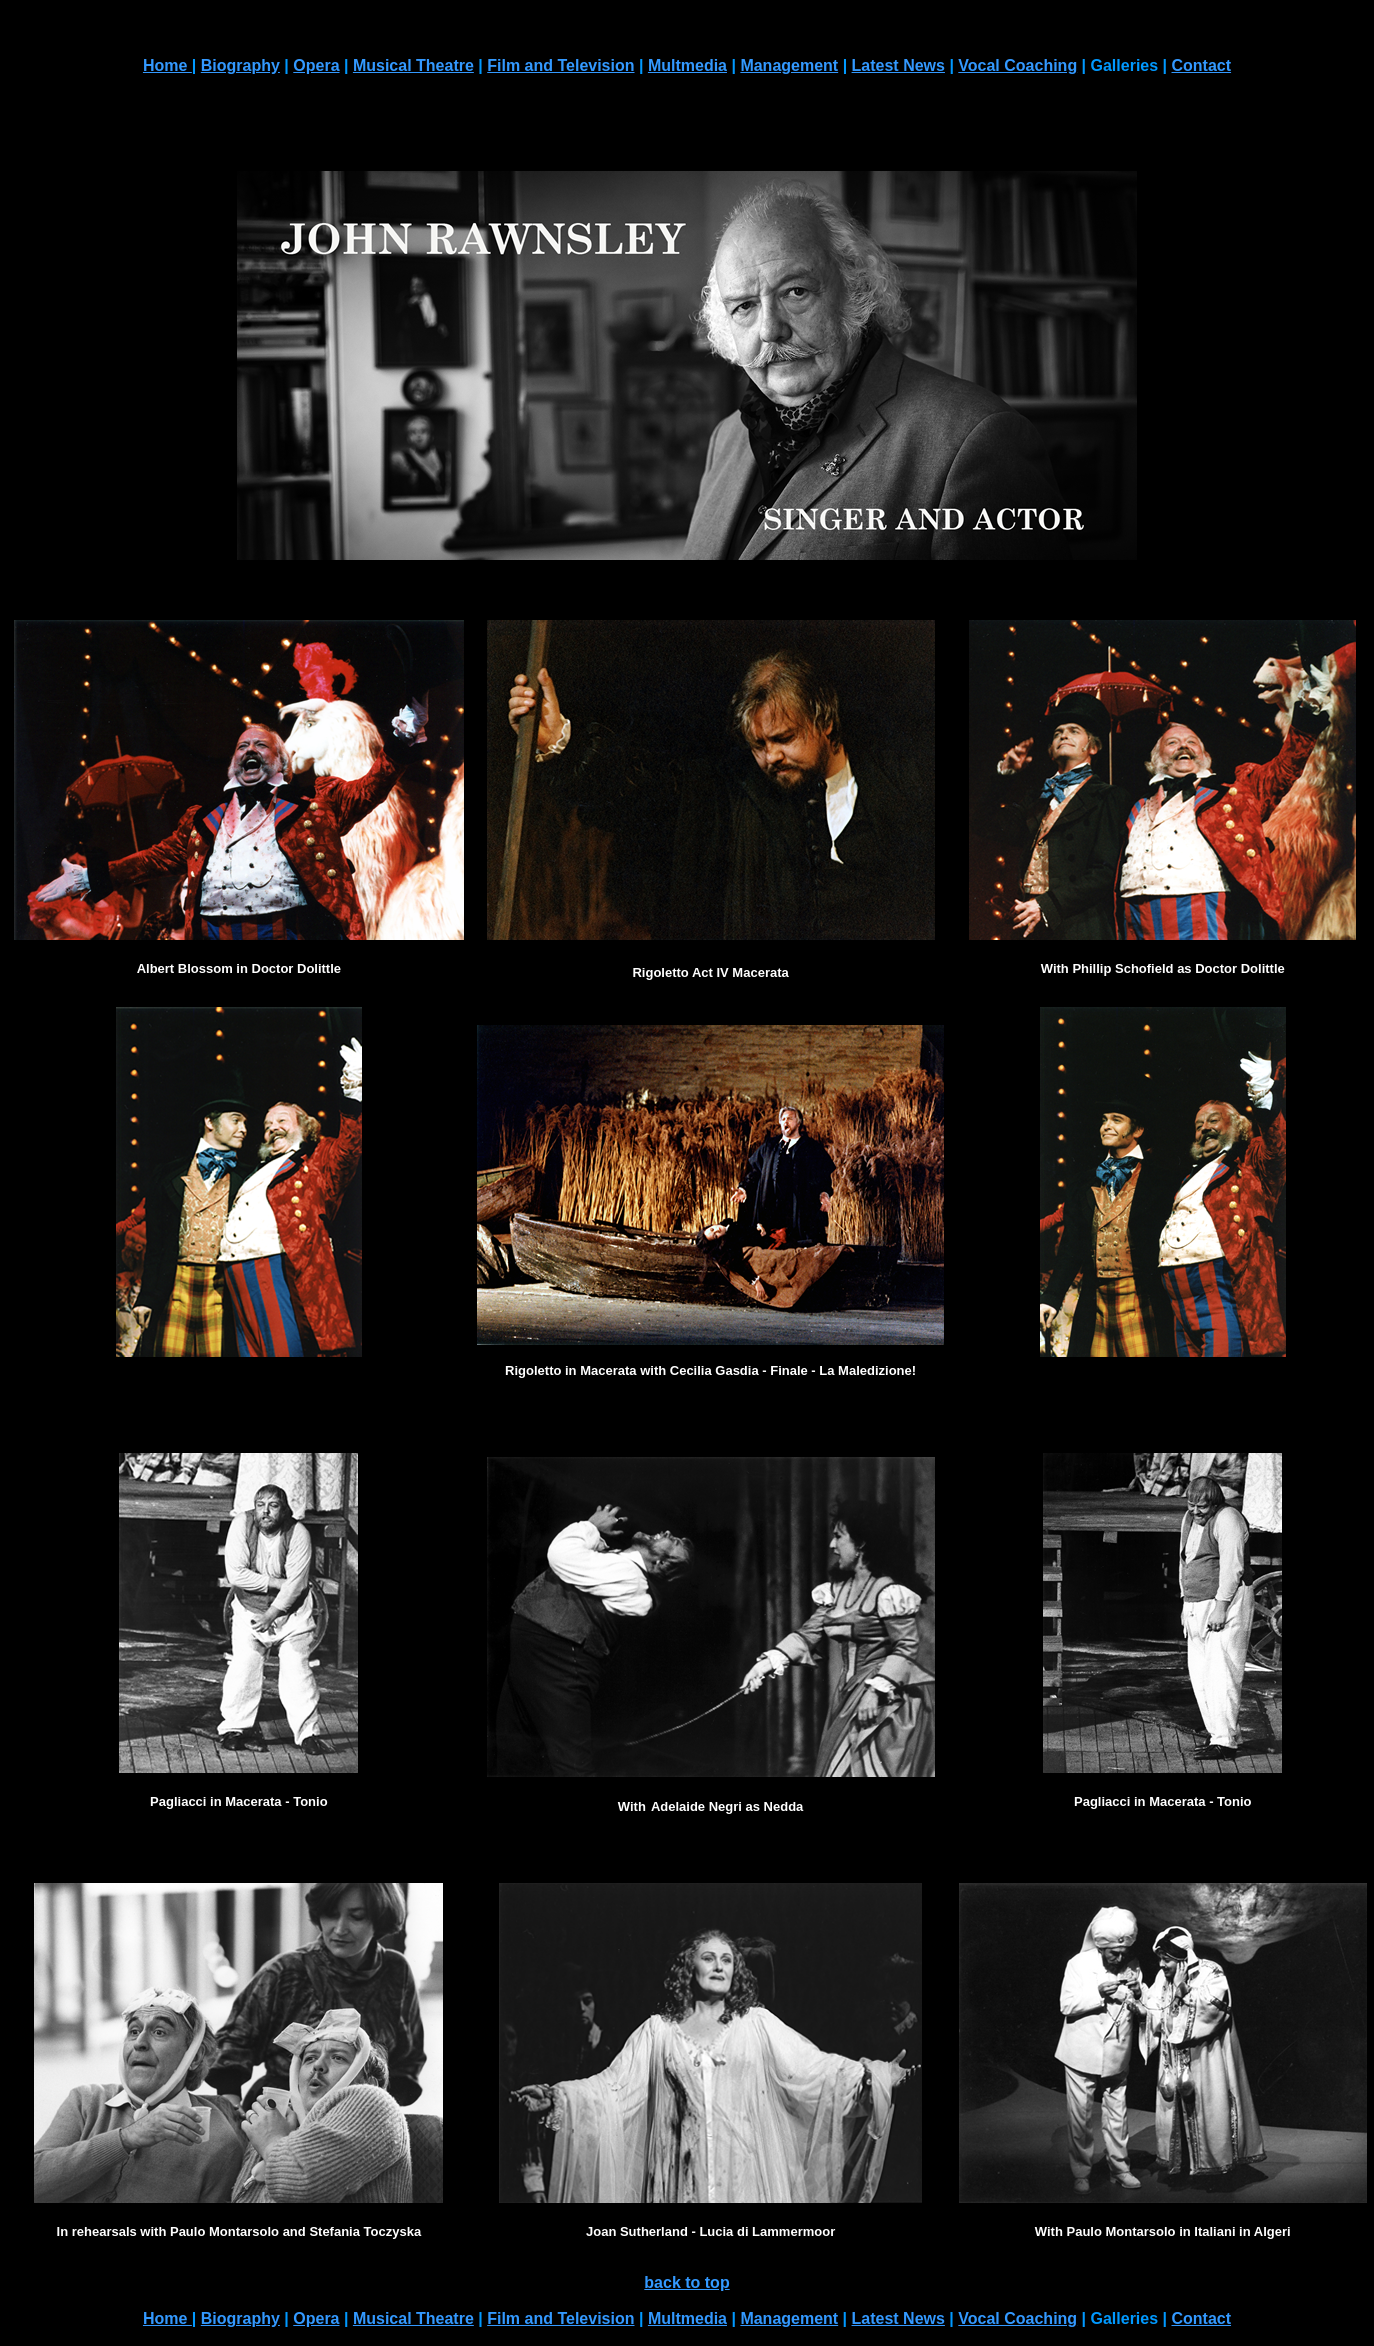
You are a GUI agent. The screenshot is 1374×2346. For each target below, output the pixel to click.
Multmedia (687, 65)
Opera (316, 65)
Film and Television (560, 65)
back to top (686, 2282)
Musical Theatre (413, 65)
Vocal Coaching (1017, 65)
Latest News (898, 65)
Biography (240, 65)
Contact (1202, 65)
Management (789, 65)
